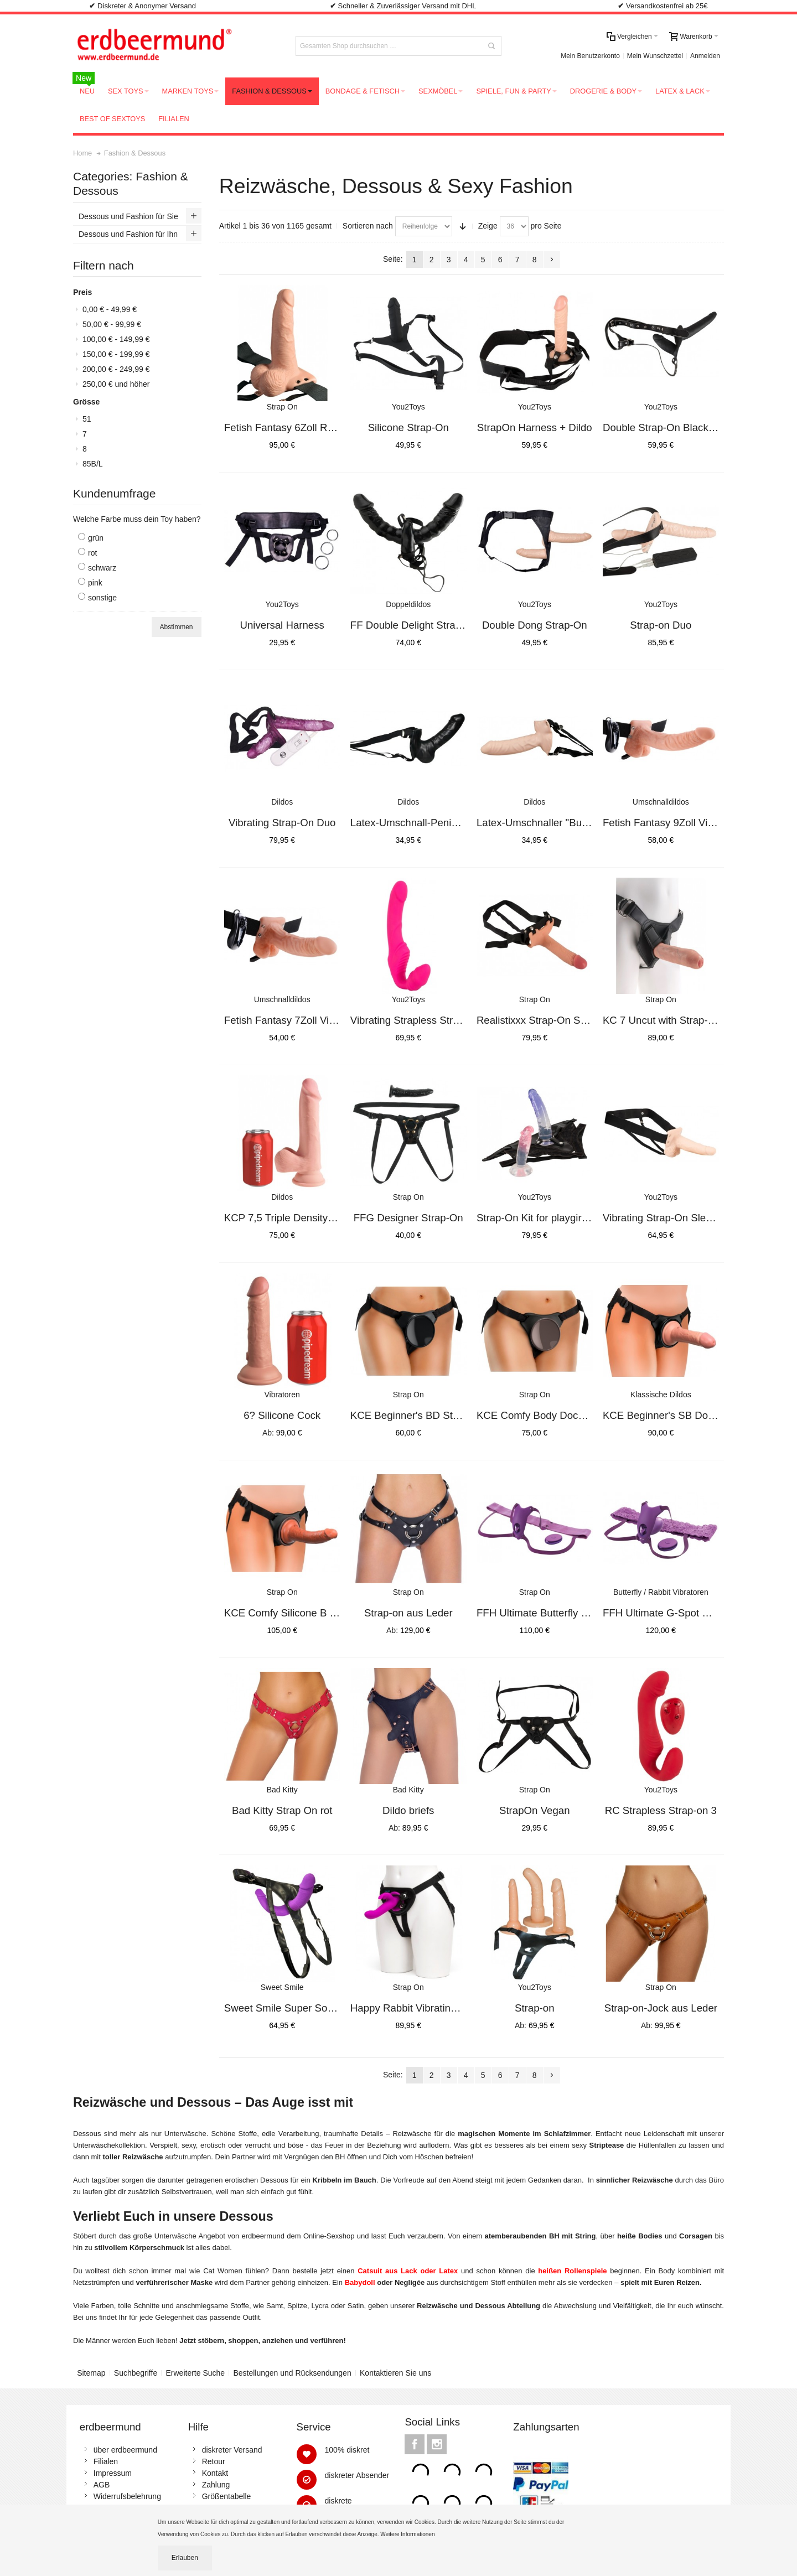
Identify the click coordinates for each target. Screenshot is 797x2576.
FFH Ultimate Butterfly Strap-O (547, 1613)
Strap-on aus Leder (408, 1613)
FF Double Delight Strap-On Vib (423, 625)
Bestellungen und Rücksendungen (292, 2372)
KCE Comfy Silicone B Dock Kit (296, 1613)
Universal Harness (282, 625)
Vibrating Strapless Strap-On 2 (420, 1020)
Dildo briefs (408, 1810)
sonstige (102, 597)
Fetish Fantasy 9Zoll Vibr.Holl (670, 822)
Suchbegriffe (135, 2372)
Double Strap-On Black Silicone (675, 427)
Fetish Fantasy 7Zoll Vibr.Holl (291, 1020)
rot (92, 552)
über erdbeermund (125, 2449)
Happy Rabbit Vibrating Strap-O (422, 2008)
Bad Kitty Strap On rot (282, 1810)
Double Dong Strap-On (534, 625)
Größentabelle (226, 2496)
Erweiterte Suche (195, 2372)
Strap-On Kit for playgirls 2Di (542, 1218)
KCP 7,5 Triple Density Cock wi (295, 1218)
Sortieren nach (368, 225)
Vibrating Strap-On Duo (282, 822)
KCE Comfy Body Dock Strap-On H (557, 1415)
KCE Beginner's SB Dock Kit (668, 1415)
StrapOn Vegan (534, 1810)
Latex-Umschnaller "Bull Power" (549, 822)
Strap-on (535, 2008)
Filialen (106, 2461)
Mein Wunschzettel (655, 56)
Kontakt (215, 2473)
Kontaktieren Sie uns (395, 2372)
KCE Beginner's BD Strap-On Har (427, 1415)
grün (95, 537)
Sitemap (91, 2372)
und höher (115, 384)
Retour (213, 2461)
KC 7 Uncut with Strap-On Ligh (673, 1020)
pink (95, 582)
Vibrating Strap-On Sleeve (662, 1218)
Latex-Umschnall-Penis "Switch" (423, 822)
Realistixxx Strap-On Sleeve (541, 1020)
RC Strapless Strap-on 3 (661, 1810)
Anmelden (705, 56)
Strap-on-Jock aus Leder (660, 2008)
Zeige (488, 225)
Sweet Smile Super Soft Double (296, 2008)
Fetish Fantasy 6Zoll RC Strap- (295, 427)
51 (86, 418)
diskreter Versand (232, 2449)
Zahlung (216, 2484)
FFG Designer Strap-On (408, 1218)
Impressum (113, 2473)
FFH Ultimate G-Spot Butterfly (671, 1613)
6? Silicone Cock (282, 1415)
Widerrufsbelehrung (127, 2496)
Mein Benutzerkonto (590, 56)
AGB (102, 2484)
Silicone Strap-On (408, 427)
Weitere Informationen (408, 2534)
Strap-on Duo (660, 625)
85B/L (92, 463)
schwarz (102, 567)
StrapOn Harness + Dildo (534, 427)
